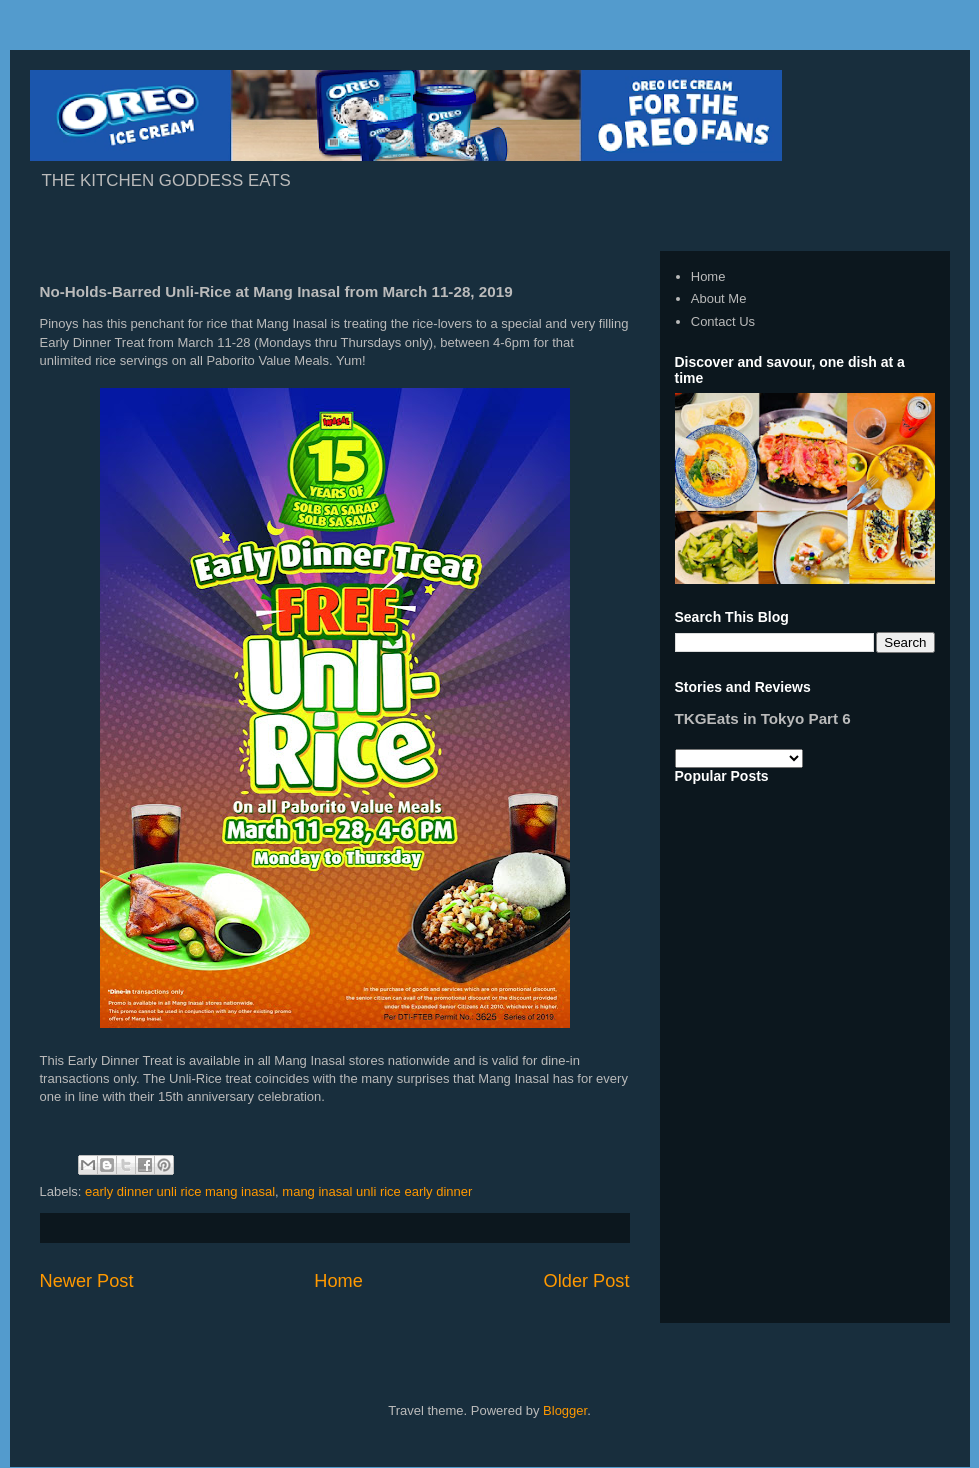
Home (338, 1281)
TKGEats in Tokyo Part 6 (763, 718)
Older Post (587, 1281)
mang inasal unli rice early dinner (377, 1191)
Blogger (565, 1410)
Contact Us (723, 321)
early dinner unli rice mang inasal (180, 1191)
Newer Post (87, 1281)
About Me (719, 298)
